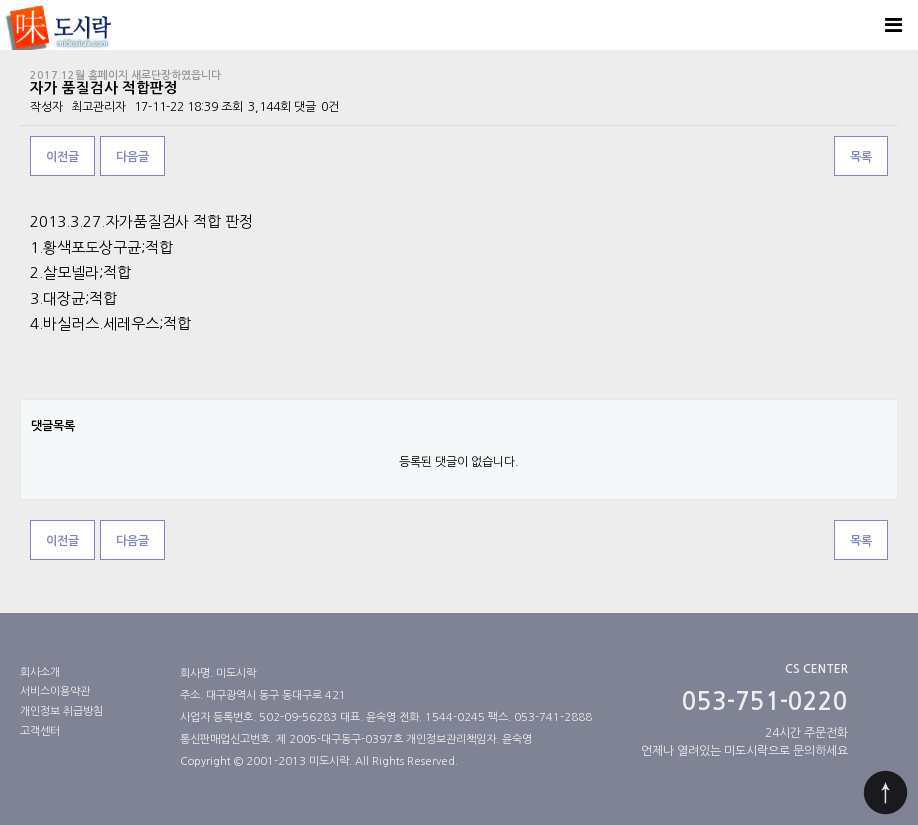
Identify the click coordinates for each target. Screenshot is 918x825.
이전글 (62, 157)
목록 (861, 157)
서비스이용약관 (55, 691)
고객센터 (40, 731)
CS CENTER (816, 669)
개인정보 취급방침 (61, 711)
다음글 (132, 157)
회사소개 (40, 672)
